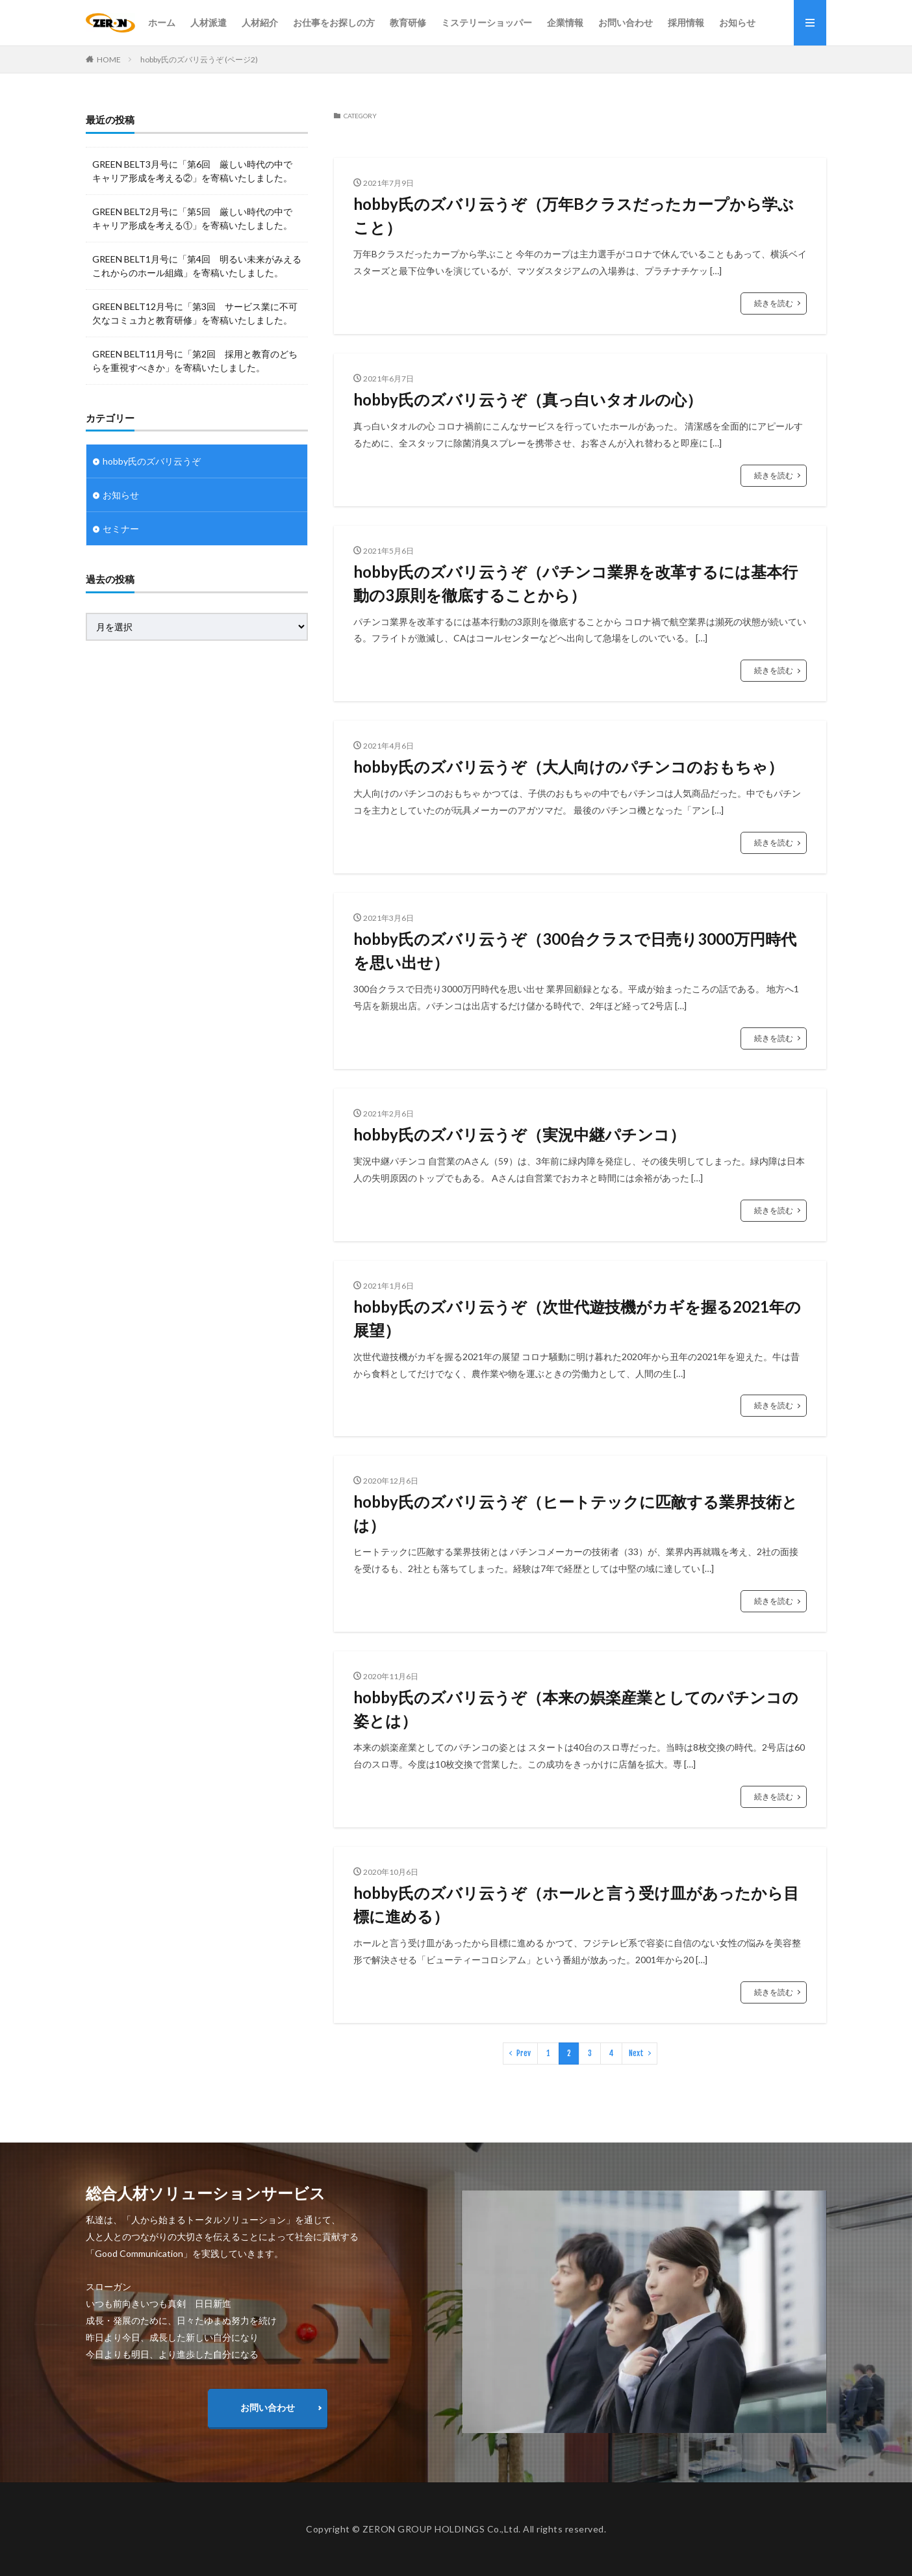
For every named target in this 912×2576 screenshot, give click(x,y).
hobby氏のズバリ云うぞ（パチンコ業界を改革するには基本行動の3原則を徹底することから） (575, 583)
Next (636, 2053)
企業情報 (565, 22)
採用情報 (686, 22)
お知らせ (737, 22)
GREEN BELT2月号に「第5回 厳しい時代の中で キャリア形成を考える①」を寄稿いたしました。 (192, 218)
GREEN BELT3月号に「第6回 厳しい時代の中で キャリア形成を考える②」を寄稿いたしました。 (192, 171)
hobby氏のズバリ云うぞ (152, 461)
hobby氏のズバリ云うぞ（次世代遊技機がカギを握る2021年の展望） (577, 1318)
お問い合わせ (625, 22)
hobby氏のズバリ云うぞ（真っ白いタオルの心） (527, 399)
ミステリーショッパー (486, 22)
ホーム (161, 22)
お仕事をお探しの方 (334, 22)
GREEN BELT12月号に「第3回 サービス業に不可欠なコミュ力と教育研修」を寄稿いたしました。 (195, 313)
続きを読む (773, 303)
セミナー (121, 528)
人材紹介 (260, 22)
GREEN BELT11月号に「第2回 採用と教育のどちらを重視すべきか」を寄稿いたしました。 (195, 360)
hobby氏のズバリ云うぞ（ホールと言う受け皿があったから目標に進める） (576, 1904)
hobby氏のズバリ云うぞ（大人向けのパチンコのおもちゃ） (568, 766)
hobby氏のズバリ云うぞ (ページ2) (199, 59)
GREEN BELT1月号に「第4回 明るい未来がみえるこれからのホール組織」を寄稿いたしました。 (196, 265)
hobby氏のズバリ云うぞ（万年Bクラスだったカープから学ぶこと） (573, 215)
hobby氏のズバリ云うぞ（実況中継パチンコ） (519, 1134)
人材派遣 (208, 22)
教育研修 (408, 22)
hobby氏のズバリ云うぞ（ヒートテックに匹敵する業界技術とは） (575, 1513)
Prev (523, 2053)
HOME (109, 59)
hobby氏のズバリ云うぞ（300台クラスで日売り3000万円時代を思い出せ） (574, 950)
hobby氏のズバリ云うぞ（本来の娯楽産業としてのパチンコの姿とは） (575, 1709)
